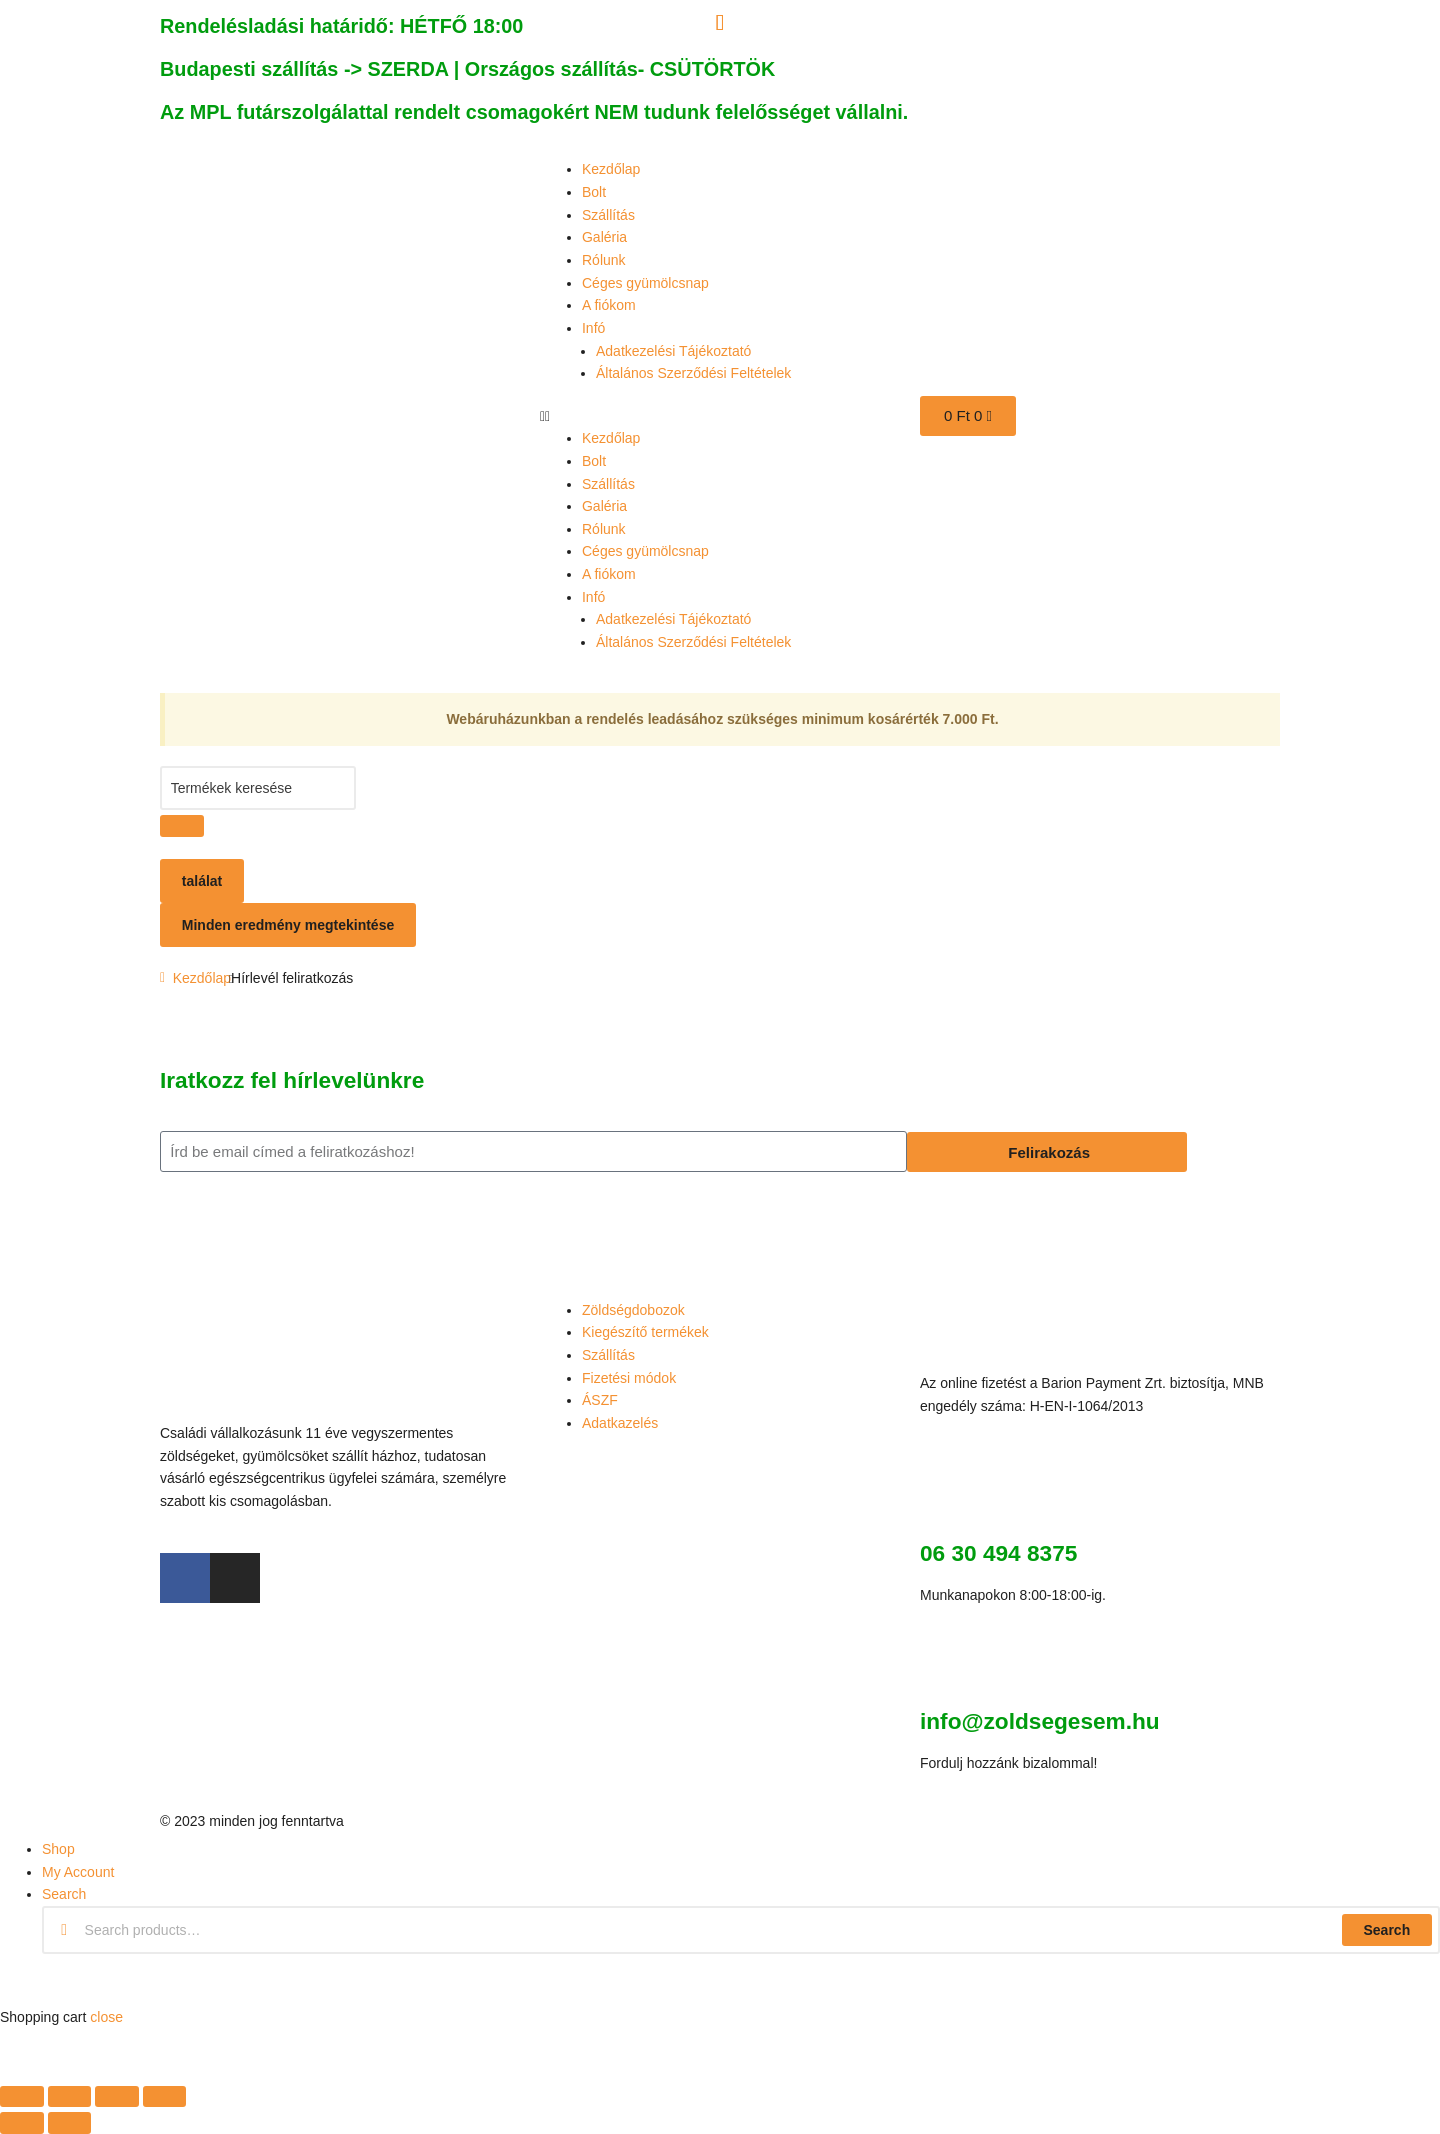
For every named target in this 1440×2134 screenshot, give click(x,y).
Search (1386, 1930)
